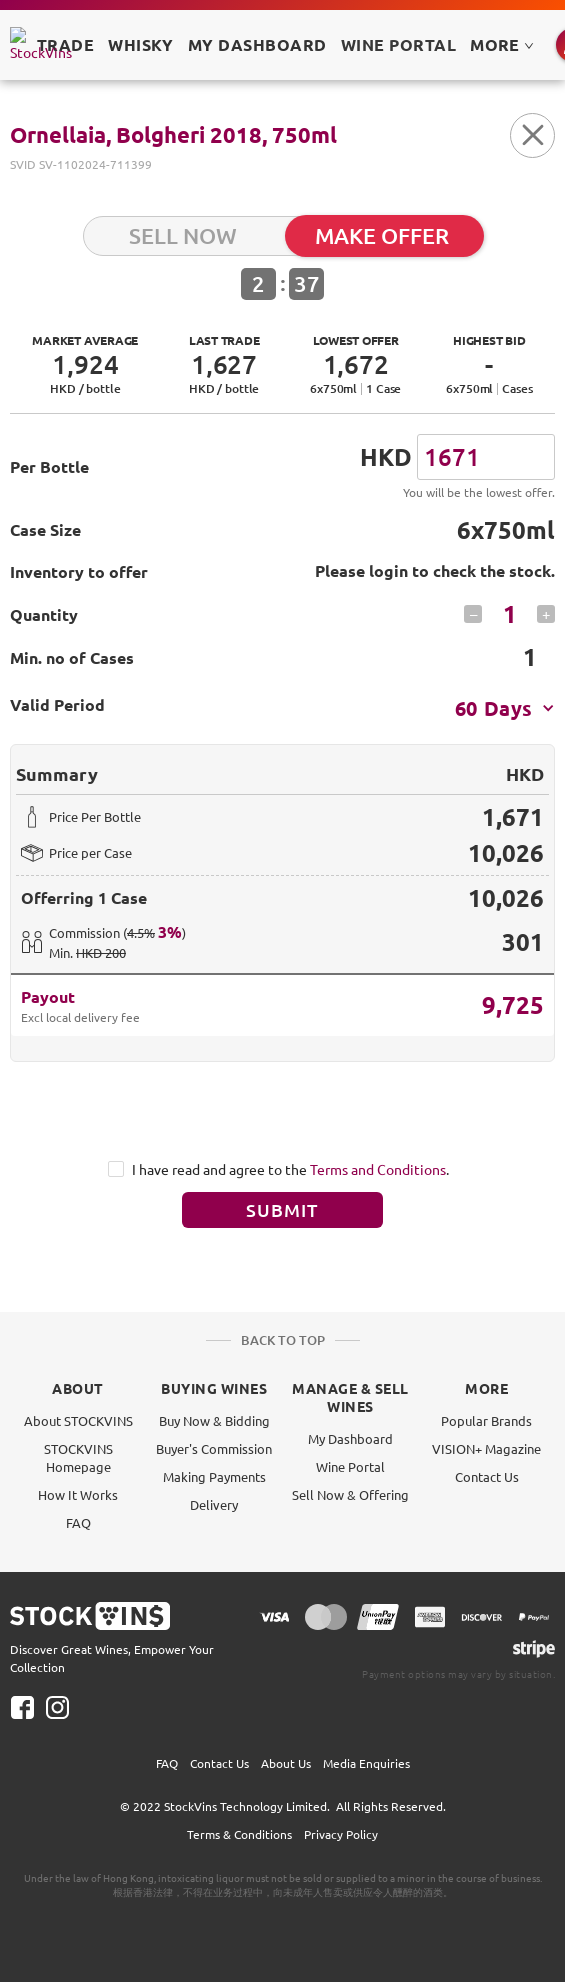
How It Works (78, 1494)
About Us (286, 1763)
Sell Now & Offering (350, 1494)
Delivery (214, 1504)
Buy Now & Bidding (214, 1420)
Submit (283, 1209)
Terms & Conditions (239, 1834)
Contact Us (487, 1476)
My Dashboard (350, 1438)
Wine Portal (398, 44)
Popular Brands (486, 1420)
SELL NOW (183, 235)
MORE (502, 44)
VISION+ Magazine (486, 1448)
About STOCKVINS (78, 1420)
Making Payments (214, 1476)
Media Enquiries (366, 1763)
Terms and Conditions (378, 1169)
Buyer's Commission (214, 1448)
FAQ (78, 1522)
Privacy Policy (341, 1834)
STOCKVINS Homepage (78, 1457)
